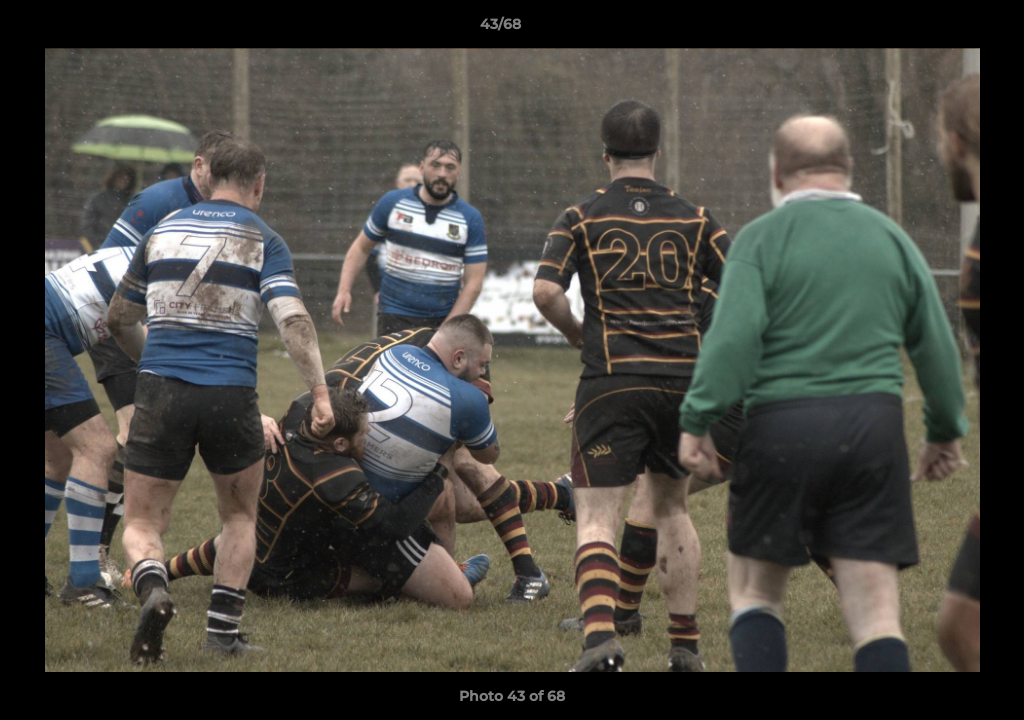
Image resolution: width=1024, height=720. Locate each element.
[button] (940, 29)
